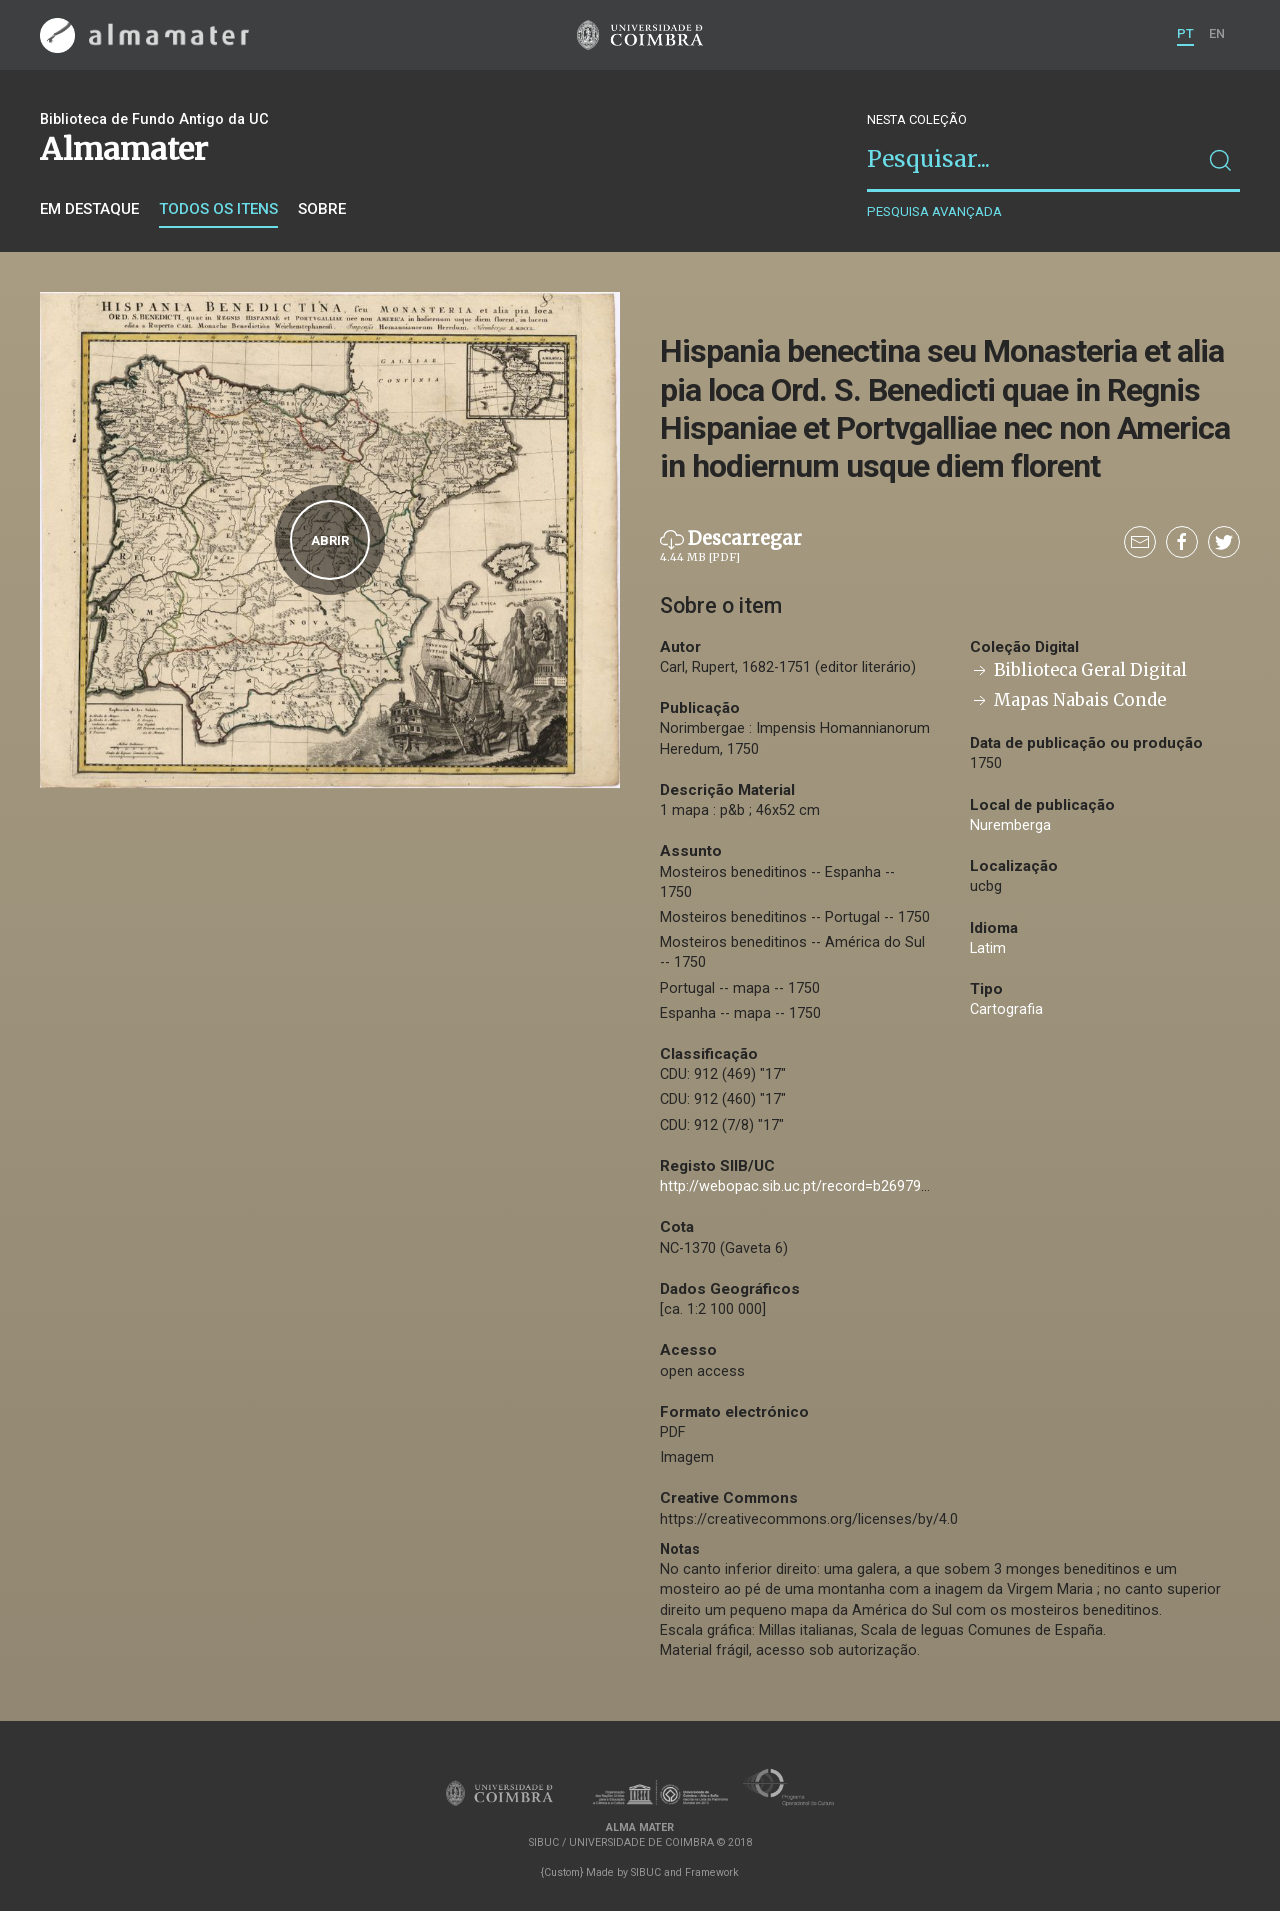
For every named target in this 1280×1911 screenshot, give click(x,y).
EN (1217, 33)
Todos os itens (218, 209)
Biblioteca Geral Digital (1078, 670)
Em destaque (89, 209)
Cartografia (1006, 1009)
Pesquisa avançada (934, 211)
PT (1185, 33)
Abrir (330, 540)
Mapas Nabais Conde (1068, 700)
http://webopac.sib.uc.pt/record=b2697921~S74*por (830, 1186)
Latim (988, 948)
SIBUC (646, 1872)
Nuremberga (1010, 825)
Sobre (322, 209)
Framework (712, 1872)
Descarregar (731, 547)
